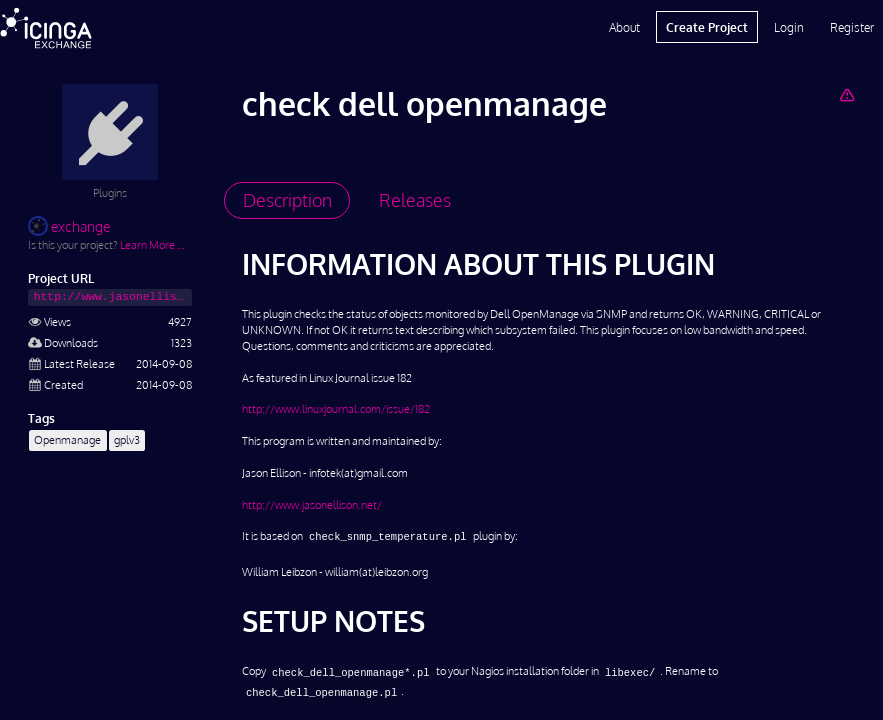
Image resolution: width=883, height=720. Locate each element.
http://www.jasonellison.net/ (312, 504)
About (624, 27)
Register (852, 27)
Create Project (707, 27)
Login (789, 27)
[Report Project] (846, 94)
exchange (69, 226)
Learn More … (152, 244)
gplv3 (127, 439)
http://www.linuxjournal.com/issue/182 (336, 408)
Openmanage (67, 439)
